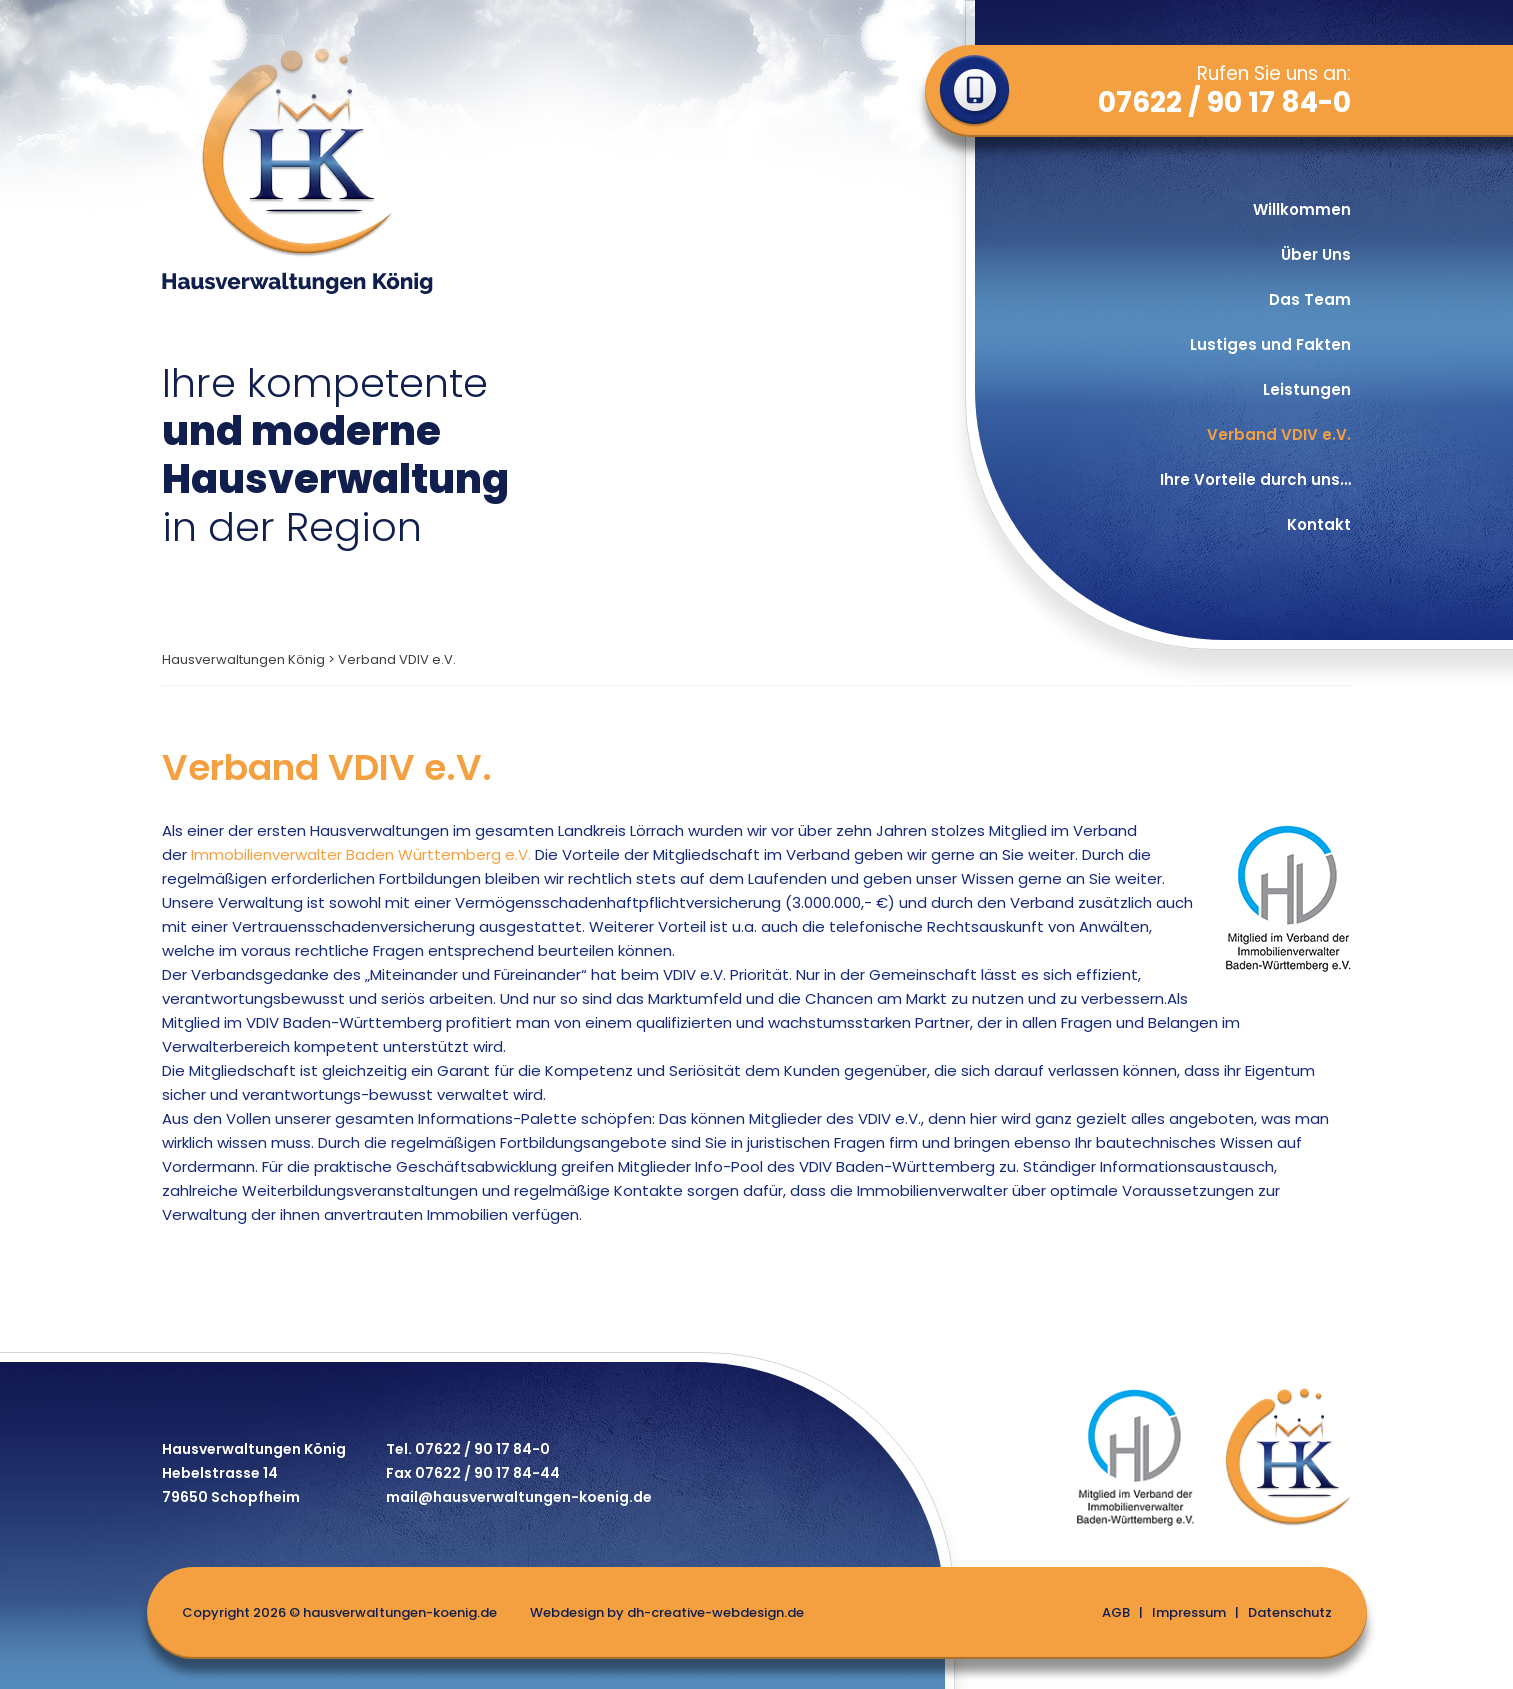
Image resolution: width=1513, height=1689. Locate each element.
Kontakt (1319, 524)
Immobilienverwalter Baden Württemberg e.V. (361, 854)
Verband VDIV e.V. (1279, 434)
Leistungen (1307, 389)
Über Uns (1316, 254)
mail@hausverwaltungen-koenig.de (519, 1499)
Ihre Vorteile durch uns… (1255, 479)
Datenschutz (1290, 1612)
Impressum (1189, 1612)
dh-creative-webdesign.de (715, 1612)
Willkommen (1302, 209)
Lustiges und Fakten (1270, 344)
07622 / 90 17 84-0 (1224, 103)
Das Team (1310, 299)
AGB (1116, 1612)
